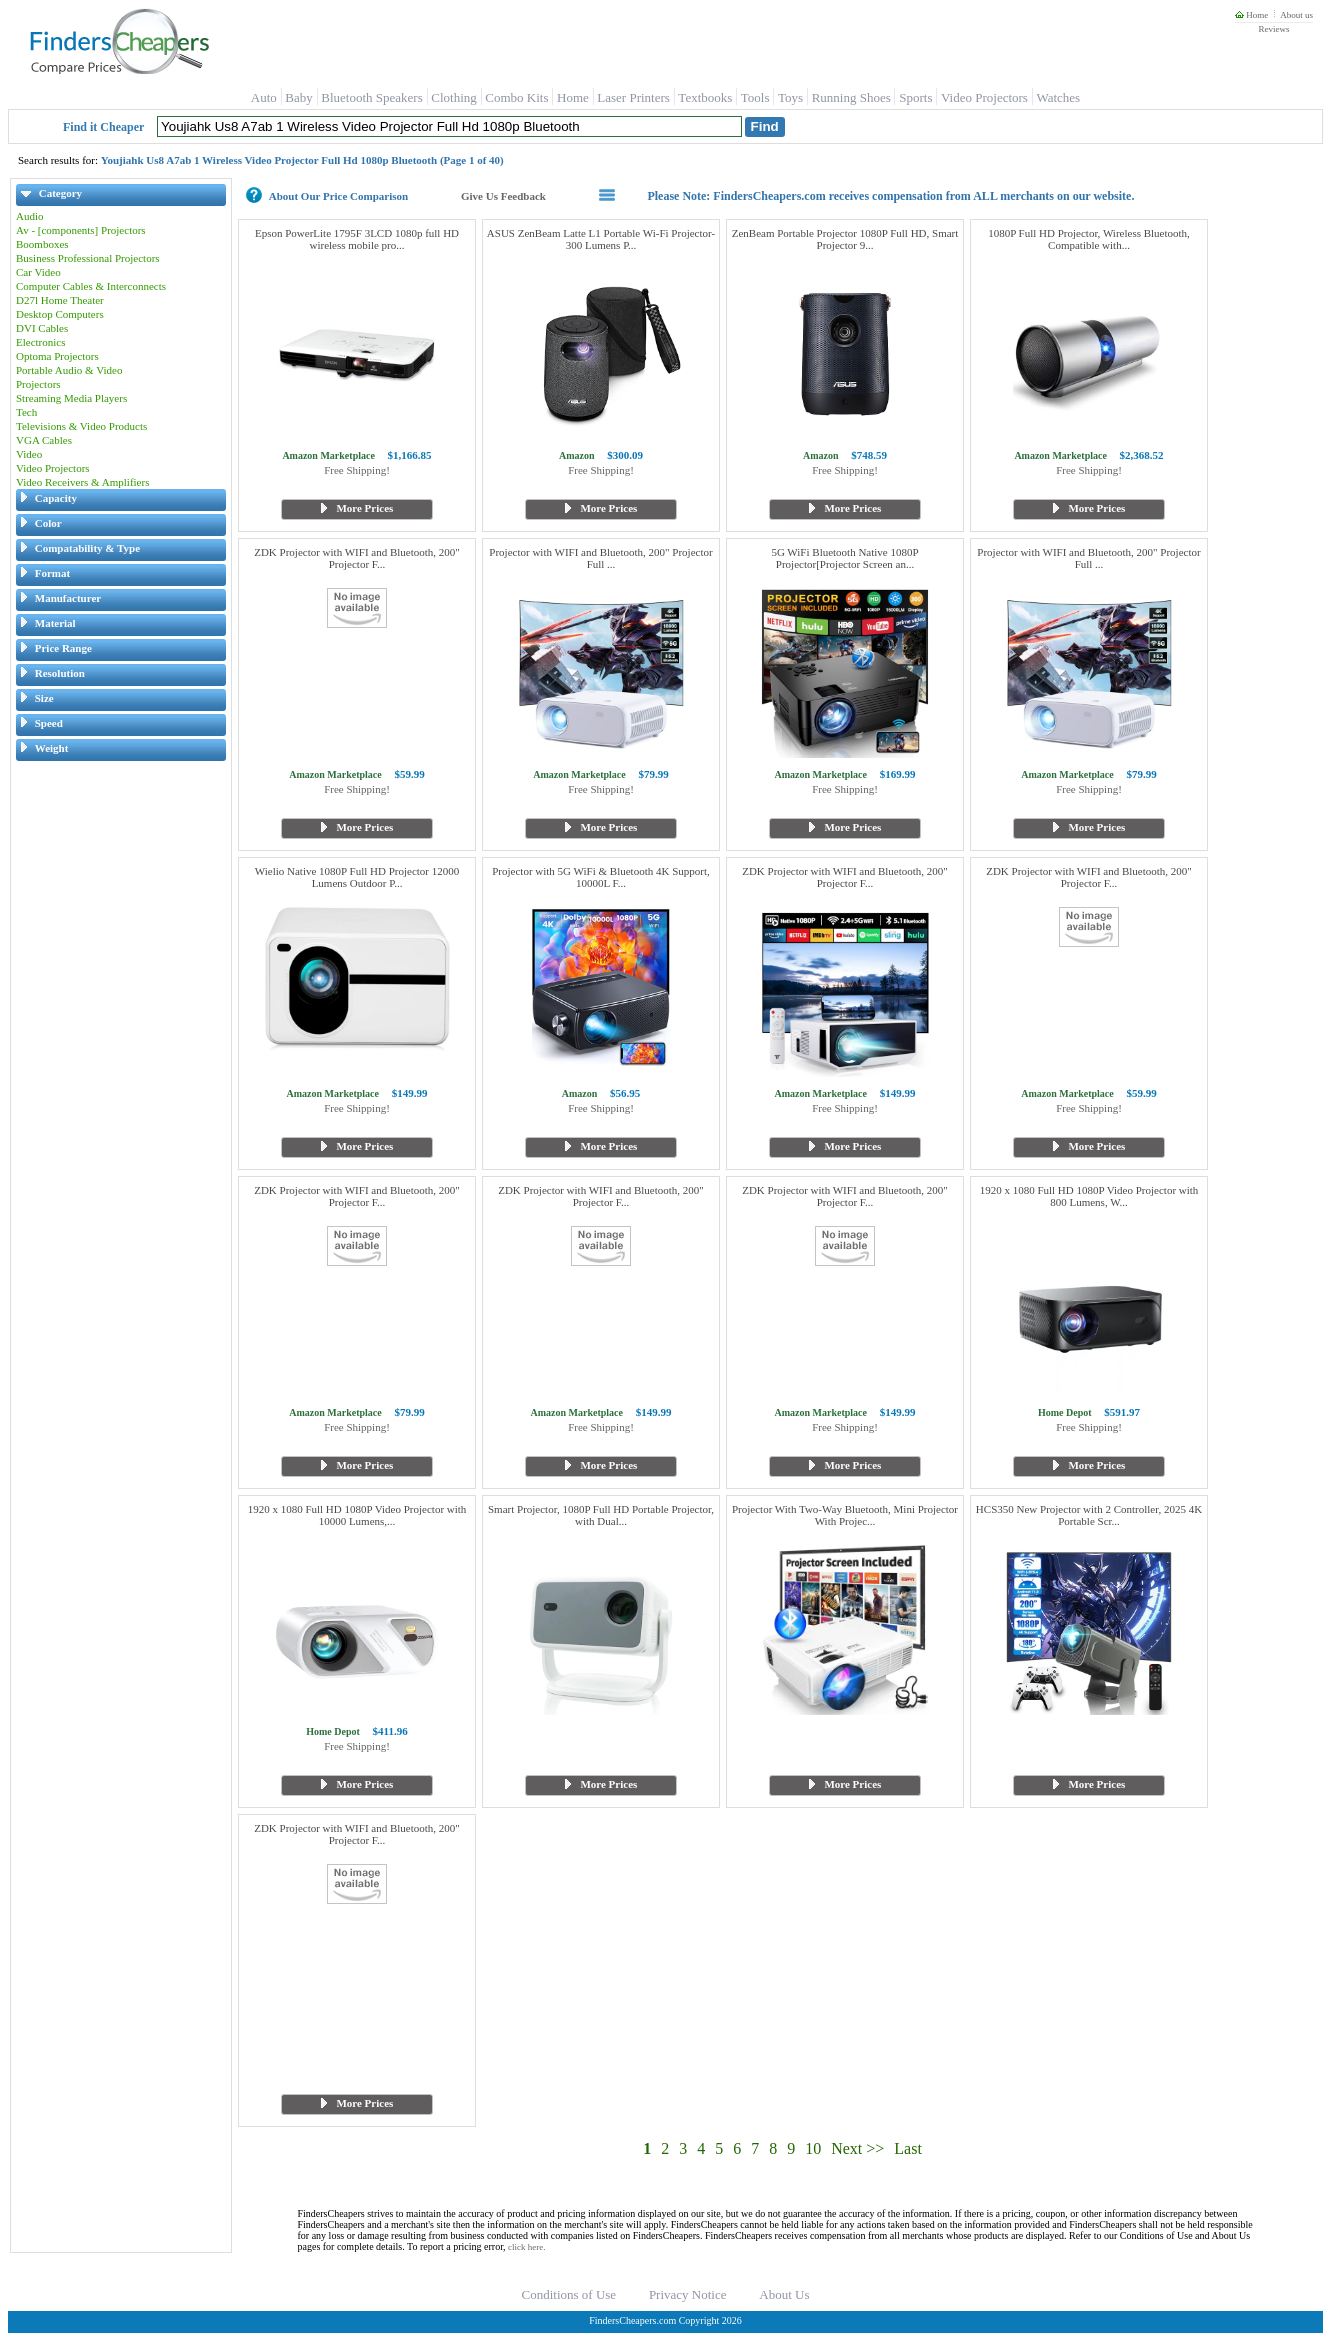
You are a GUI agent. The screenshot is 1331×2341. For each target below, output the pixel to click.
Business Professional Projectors (88, 258)
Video (29, 454)
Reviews (1273, 29)
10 (813, 2148)
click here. (526, 2247)
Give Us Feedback (503, 196)
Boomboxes (42, 244)
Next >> (857, 2148)
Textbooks (705, 97)
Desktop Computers (60, 314)
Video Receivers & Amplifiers (82, 482)
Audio (30, 216)
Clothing (454, 97)
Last (908, 2148)
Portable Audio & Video (69, 370)
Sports (915, 97)
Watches (1058, 97)
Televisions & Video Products (81, 426)
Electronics (40, 342)
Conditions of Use (569, 2294)
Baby (298, 97)
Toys (790, 97)
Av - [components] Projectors (81, 230)
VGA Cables (44, 440)
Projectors (38, 384)
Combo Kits (516, 97)
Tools (755, 97)
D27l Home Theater (60, 300)
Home (1251, 15)
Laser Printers (633, 97)
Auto (264, 97)
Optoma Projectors (57, 356)
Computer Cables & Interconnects (91, 286)
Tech (26, 412)
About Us (784, 2294)
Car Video (38, 272)
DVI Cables (42, 328)
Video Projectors (984, 97)
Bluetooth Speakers (371, 97)
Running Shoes (851, 97)
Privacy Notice (688, 2294)
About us (1296, 15)
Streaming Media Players (71, 398)
